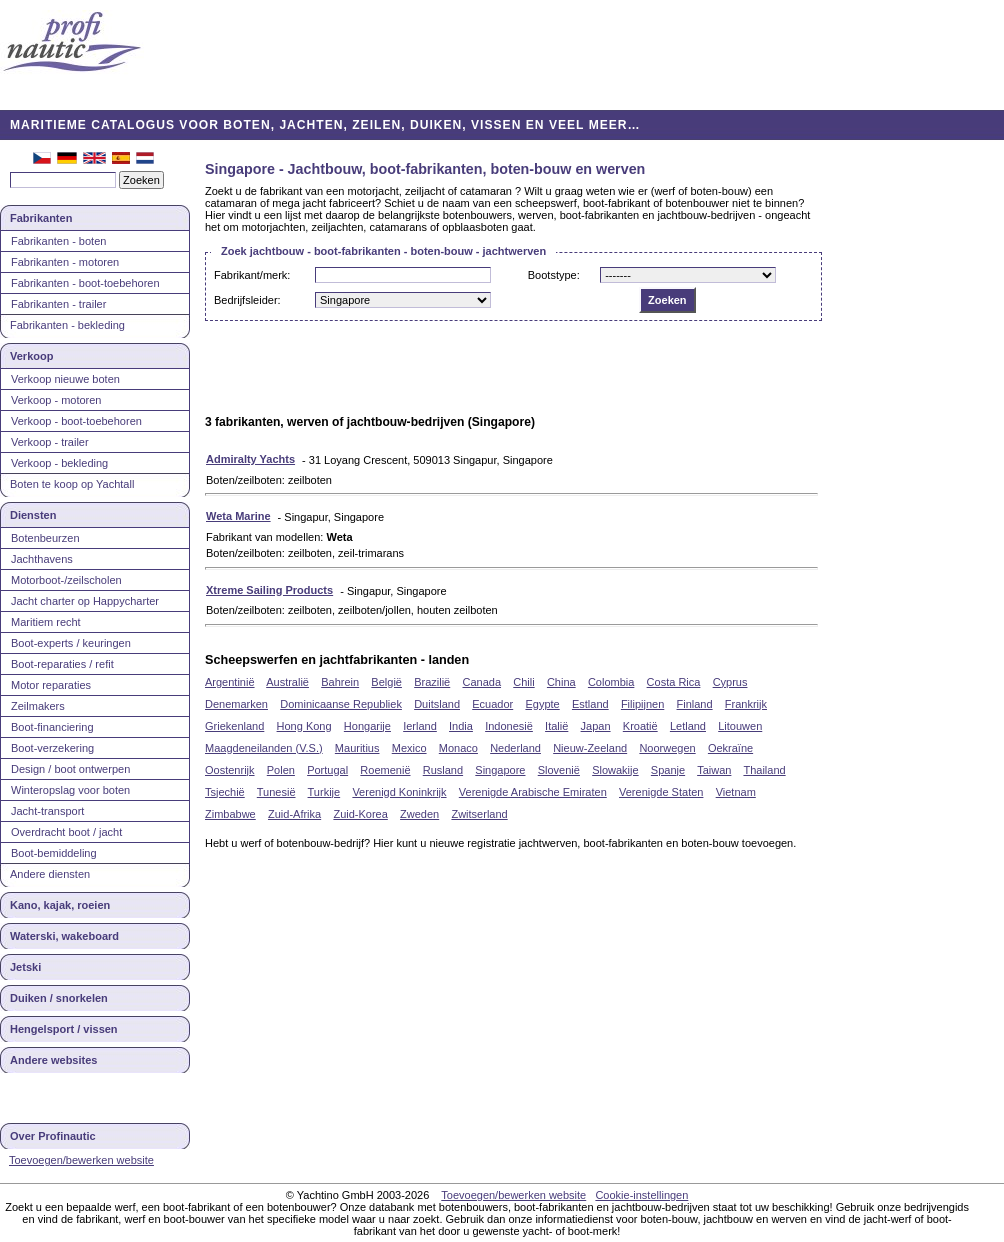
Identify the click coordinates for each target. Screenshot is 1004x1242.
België (386, 682)
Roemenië (385, 770)
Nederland (515, 748)
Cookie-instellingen (641, 1195)
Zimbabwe (230, 814)
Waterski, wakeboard (64, 936)
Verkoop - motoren (56, 400)
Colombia (611, 682)
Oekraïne (730, 748)
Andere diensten (50, 874)
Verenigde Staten (661, 792)
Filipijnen (642, 704)
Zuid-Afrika (294, 814)
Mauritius (357, 748)
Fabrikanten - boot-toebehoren (85, 283)
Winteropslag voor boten (70, 790)
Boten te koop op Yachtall (72, 484)
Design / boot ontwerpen (70, 769)
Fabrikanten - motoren (65, 262)
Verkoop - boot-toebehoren (76, 421)
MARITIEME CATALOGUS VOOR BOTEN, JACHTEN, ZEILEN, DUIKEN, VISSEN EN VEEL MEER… (325, 125)
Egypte (542, 704)
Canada (481, 682)
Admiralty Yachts (250, 459)
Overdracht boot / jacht (66, 832)
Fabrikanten (41, 218)
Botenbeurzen (45, 538)
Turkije (324, 792)
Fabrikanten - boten (58, 241)
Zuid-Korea (360, 814)
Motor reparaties (51, 685)
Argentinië (230, 682)
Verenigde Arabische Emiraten (533, 792)
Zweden (419, 814)
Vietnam (736, 792)
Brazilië (432, 682)
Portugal (327, 770)
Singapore (500, 770)
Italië (556, 726)
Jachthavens (42, 559)
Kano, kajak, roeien (60, 905)
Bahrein (340, 682)
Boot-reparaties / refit (62, 664)
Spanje (668, 770)
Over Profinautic (53, 1136)
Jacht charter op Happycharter (85, 601)
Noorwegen (667, 748)
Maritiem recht (46, 622)
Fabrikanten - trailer (58, 304)
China (561, 682)
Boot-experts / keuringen (71, 643)
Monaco (458, 748)
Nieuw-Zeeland (590, 748)
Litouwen (740, 726)
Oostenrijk (230, 770)
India (461, 726)
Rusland (443, 770)
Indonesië (509, 726)
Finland (695, 704)
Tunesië (276, 792)
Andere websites (53, 1060)
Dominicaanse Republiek (341, 704)
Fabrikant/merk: (252, 275)
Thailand (764, 770)
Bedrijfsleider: (247, 300)
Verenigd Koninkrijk (399, 792)
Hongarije (367, 726)
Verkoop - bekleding (59, 463)
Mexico (409, 748)
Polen (281, 770)
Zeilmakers (38, 706)
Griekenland (234, 726)
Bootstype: (554, 275)
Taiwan (714, 770)
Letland (688, 726)
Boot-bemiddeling (54, 853)
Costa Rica (674, 682)
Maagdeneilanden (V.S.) (264, 748)
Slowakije (615, 770)
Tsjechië (225, 792)
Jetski (25, 967)
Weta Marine (238, 516)
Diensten (33, 515)
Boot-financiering (52, 727)
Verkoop (31, 356)
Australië (287, 682)
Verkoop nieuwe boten (65, 379)
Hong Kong (304, 726)
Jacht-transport (47, 811)
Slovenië (559, 770)
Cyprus (730, 682)
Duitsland (437, 704)
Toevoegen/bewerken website (81, 1160)
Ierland (420, 726)
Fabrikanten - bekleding (67, 325)
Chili (523, 682)
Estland (590, 704)
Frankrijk (746, 704)
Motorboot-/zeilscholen (66, 580)
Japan (596, 726)
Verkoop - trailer (50, 442)
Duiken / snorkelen (59, 998)
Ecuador (492, 704)
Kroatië (640, 726)
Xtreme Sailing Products (269, 590)
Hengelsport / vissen (64, 1029)
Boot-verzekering (52, 748)
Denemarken (236, 704)
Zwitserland (479, 814)
